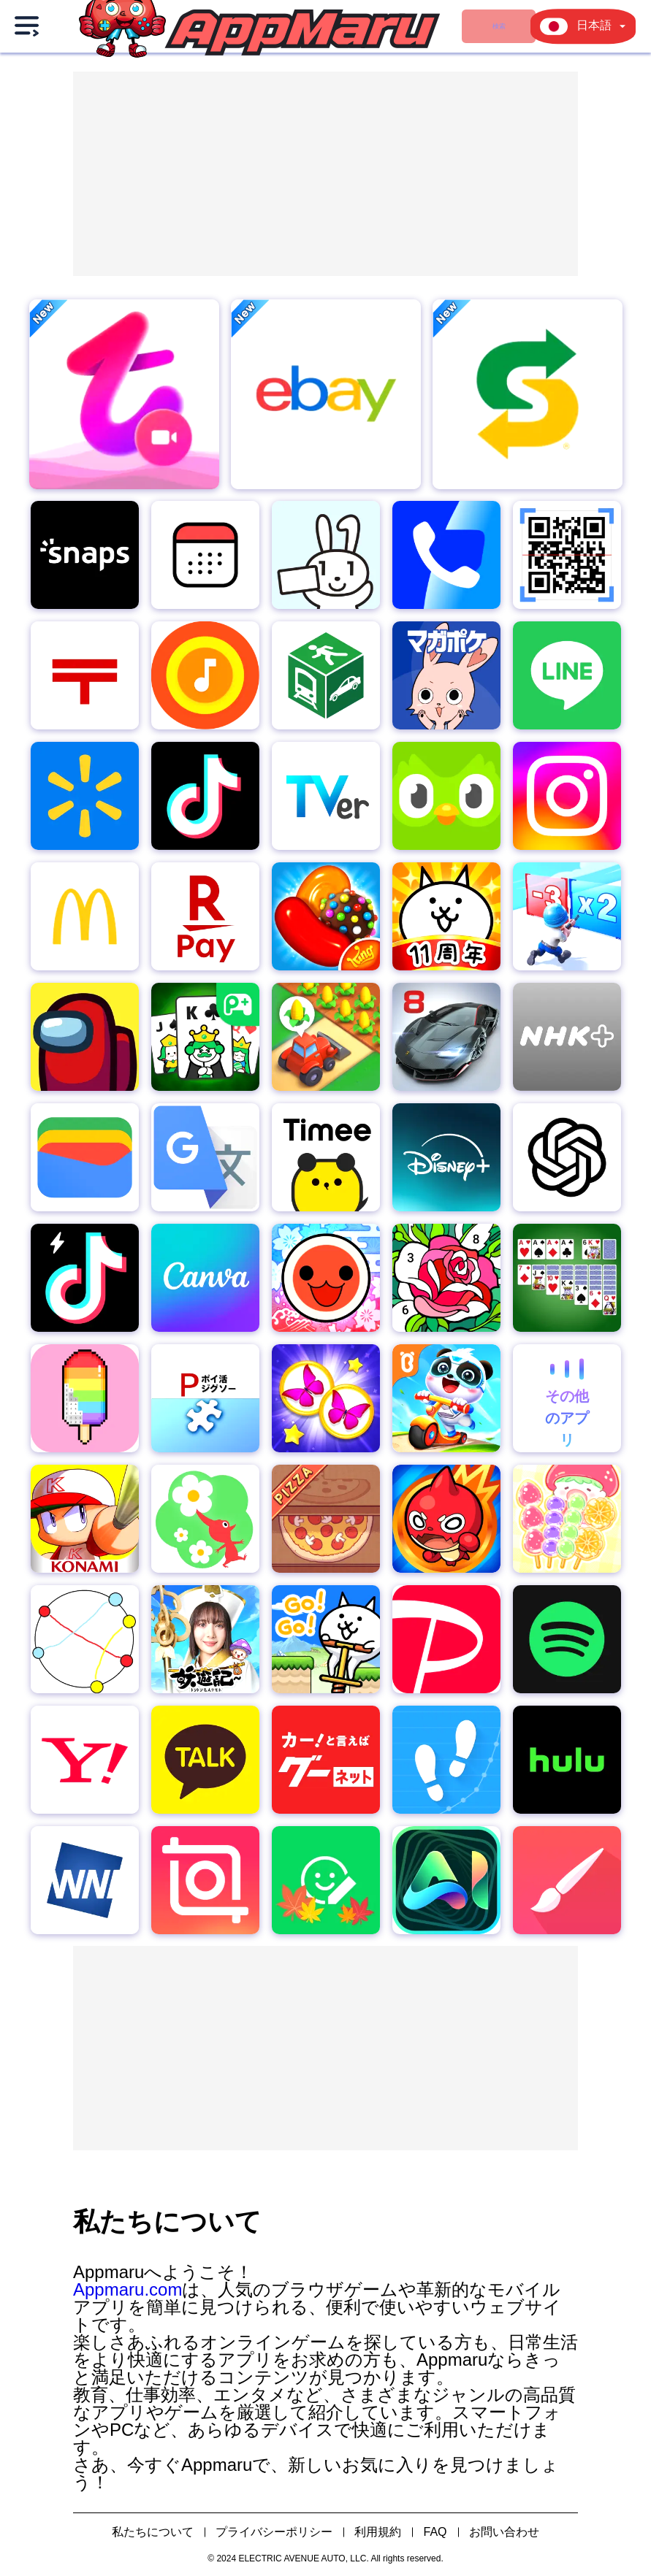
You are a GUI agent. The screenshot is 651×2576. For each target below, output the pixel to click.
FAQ (434, 2532)
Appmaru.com (127, 2289)
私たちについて (153, 2532)
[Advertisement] (325, 174)
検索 (267, 26)
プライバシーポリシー (274, 2532)
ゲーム (359, 26)
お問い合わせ (504, 2532)
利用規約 (377, 2532)
